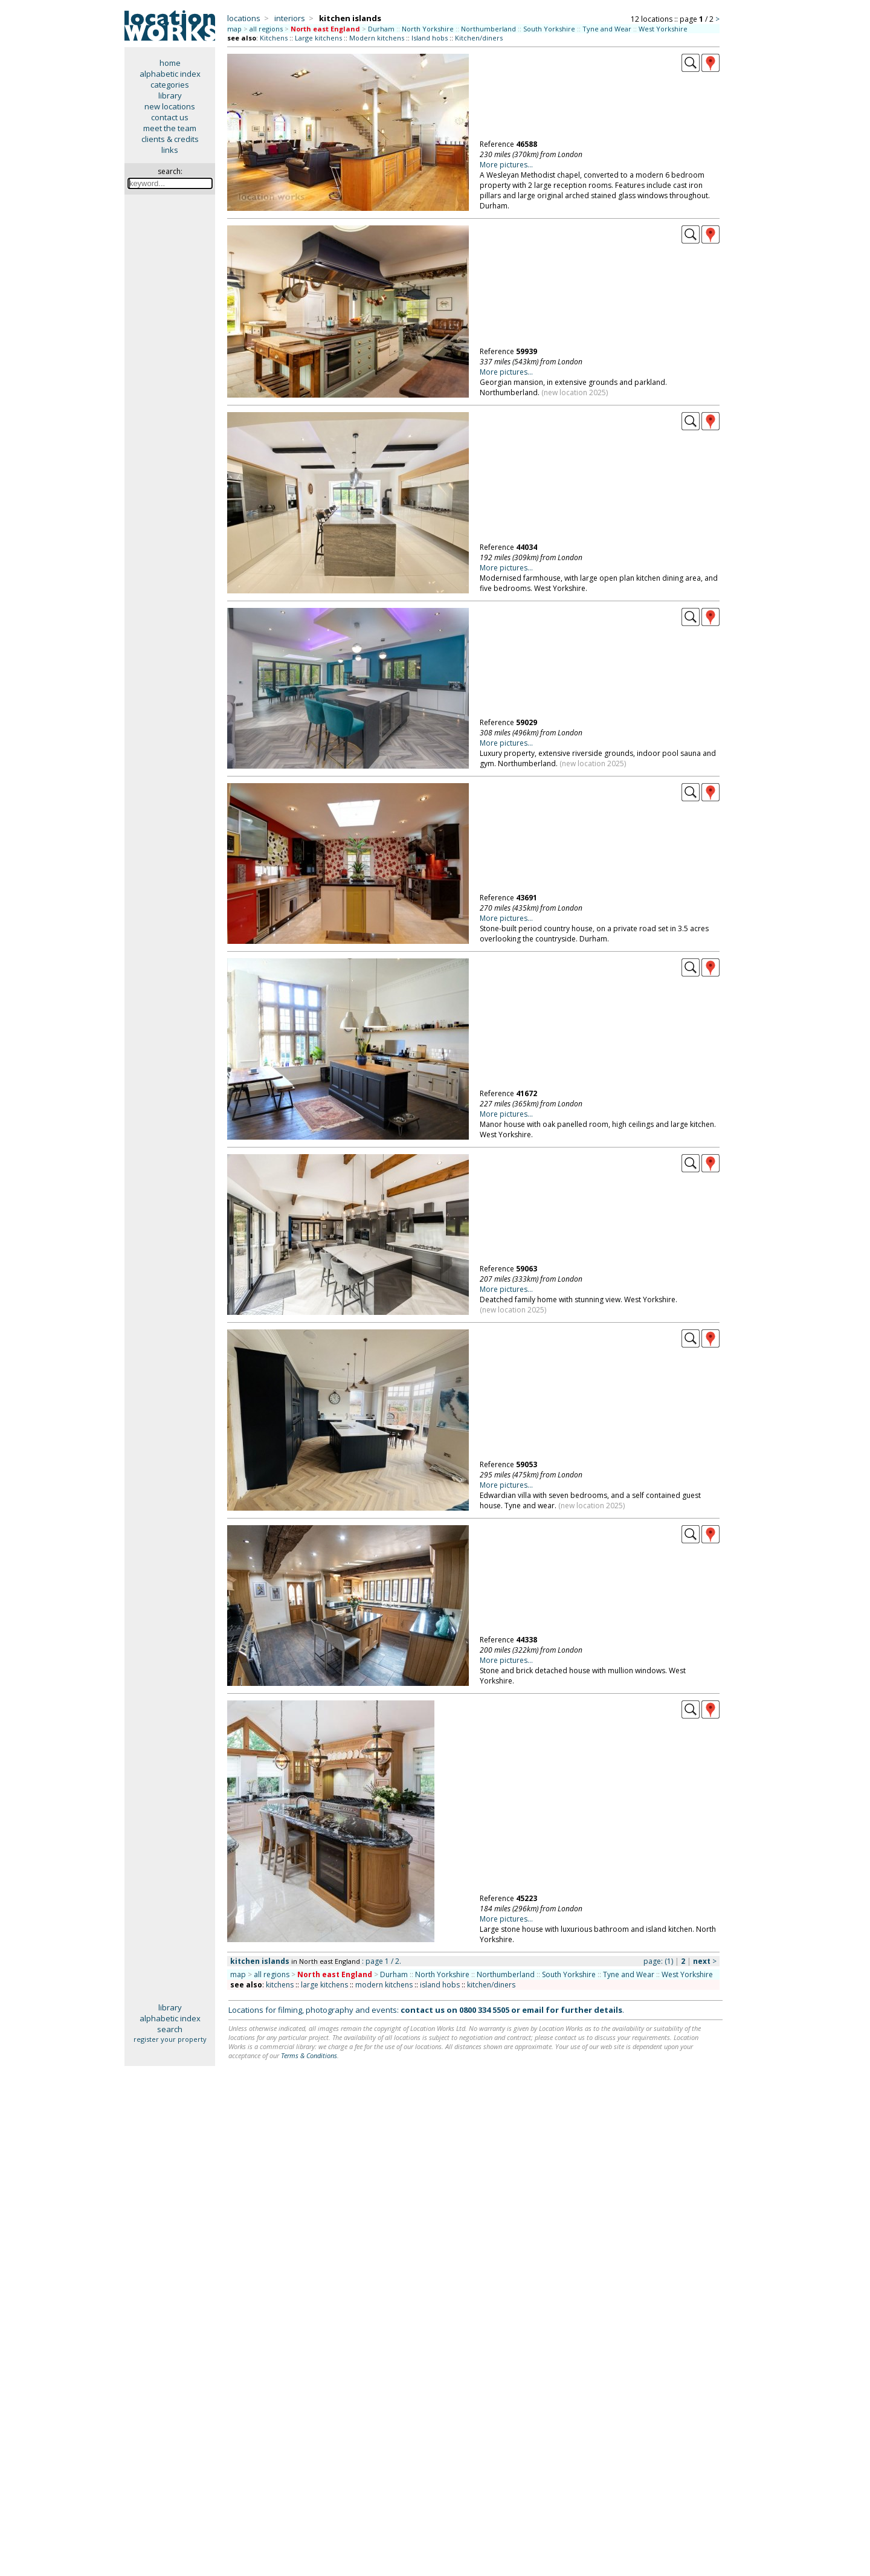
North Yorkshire (428, 28)
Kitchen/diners (479, 37)
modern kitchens (384, 1985)
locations (243, 18)
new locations (169, 106)
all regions (266, 28)
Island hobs (429, 37)
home (170, 62)
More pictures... (506, 165)
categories (169, 84)
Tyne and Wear (606, 28)
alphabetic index (170, 73)
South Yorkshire (549, 28)
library (170, 95)
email (533, 2009)
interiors (289, 18)
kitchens (280, 1985)
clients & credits (170, 139)
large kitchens (324, 1985)
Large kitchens (318, 37)
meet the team (169, 128)
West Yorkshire (663, 28)
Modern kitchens (376, 37)
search (169, 2029)
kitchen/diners (491, 1985)
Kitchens (274, 37)
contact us (169, 117)
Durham (381, 28)
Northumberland (488, 28)
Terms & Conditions (309, 2055)
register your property (170, 2039)
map (234, 28)
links (169, 149)
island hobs (440, 1985)
